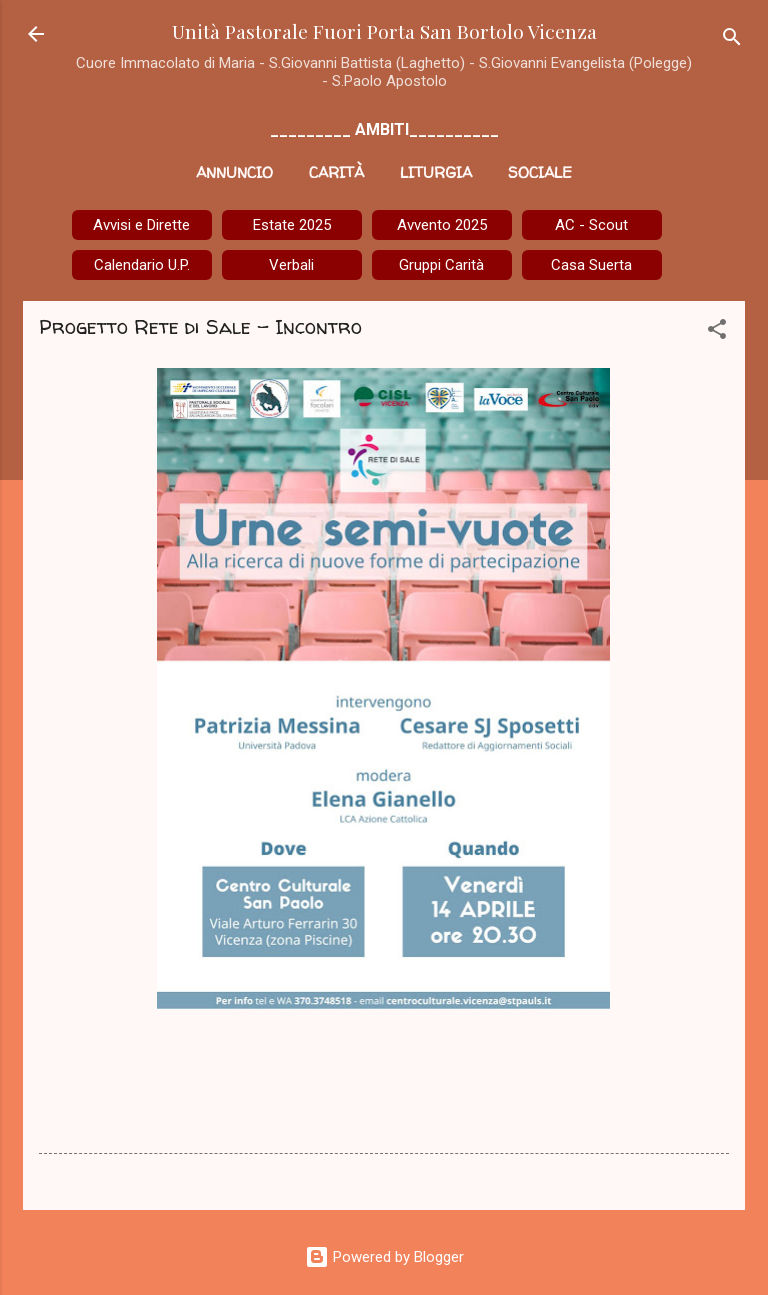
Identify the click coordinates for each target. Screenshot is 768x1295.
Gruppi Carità (441, 265)
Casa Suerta (591, 265)
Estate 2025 (292, 225)
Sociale (540, 172)
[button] (717, 332)
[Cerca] (732, 40)
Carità (336, 172)
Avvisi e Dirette (141, 225)
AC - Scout (591, 225)
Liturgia (436, 172)
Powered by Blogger (384, 1257)
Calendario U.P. (142, 265)
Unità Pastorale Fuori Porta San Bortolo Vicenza (384, 31)
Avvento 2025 (442, 225)
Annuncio (234, 172)
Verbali (291, 265)
